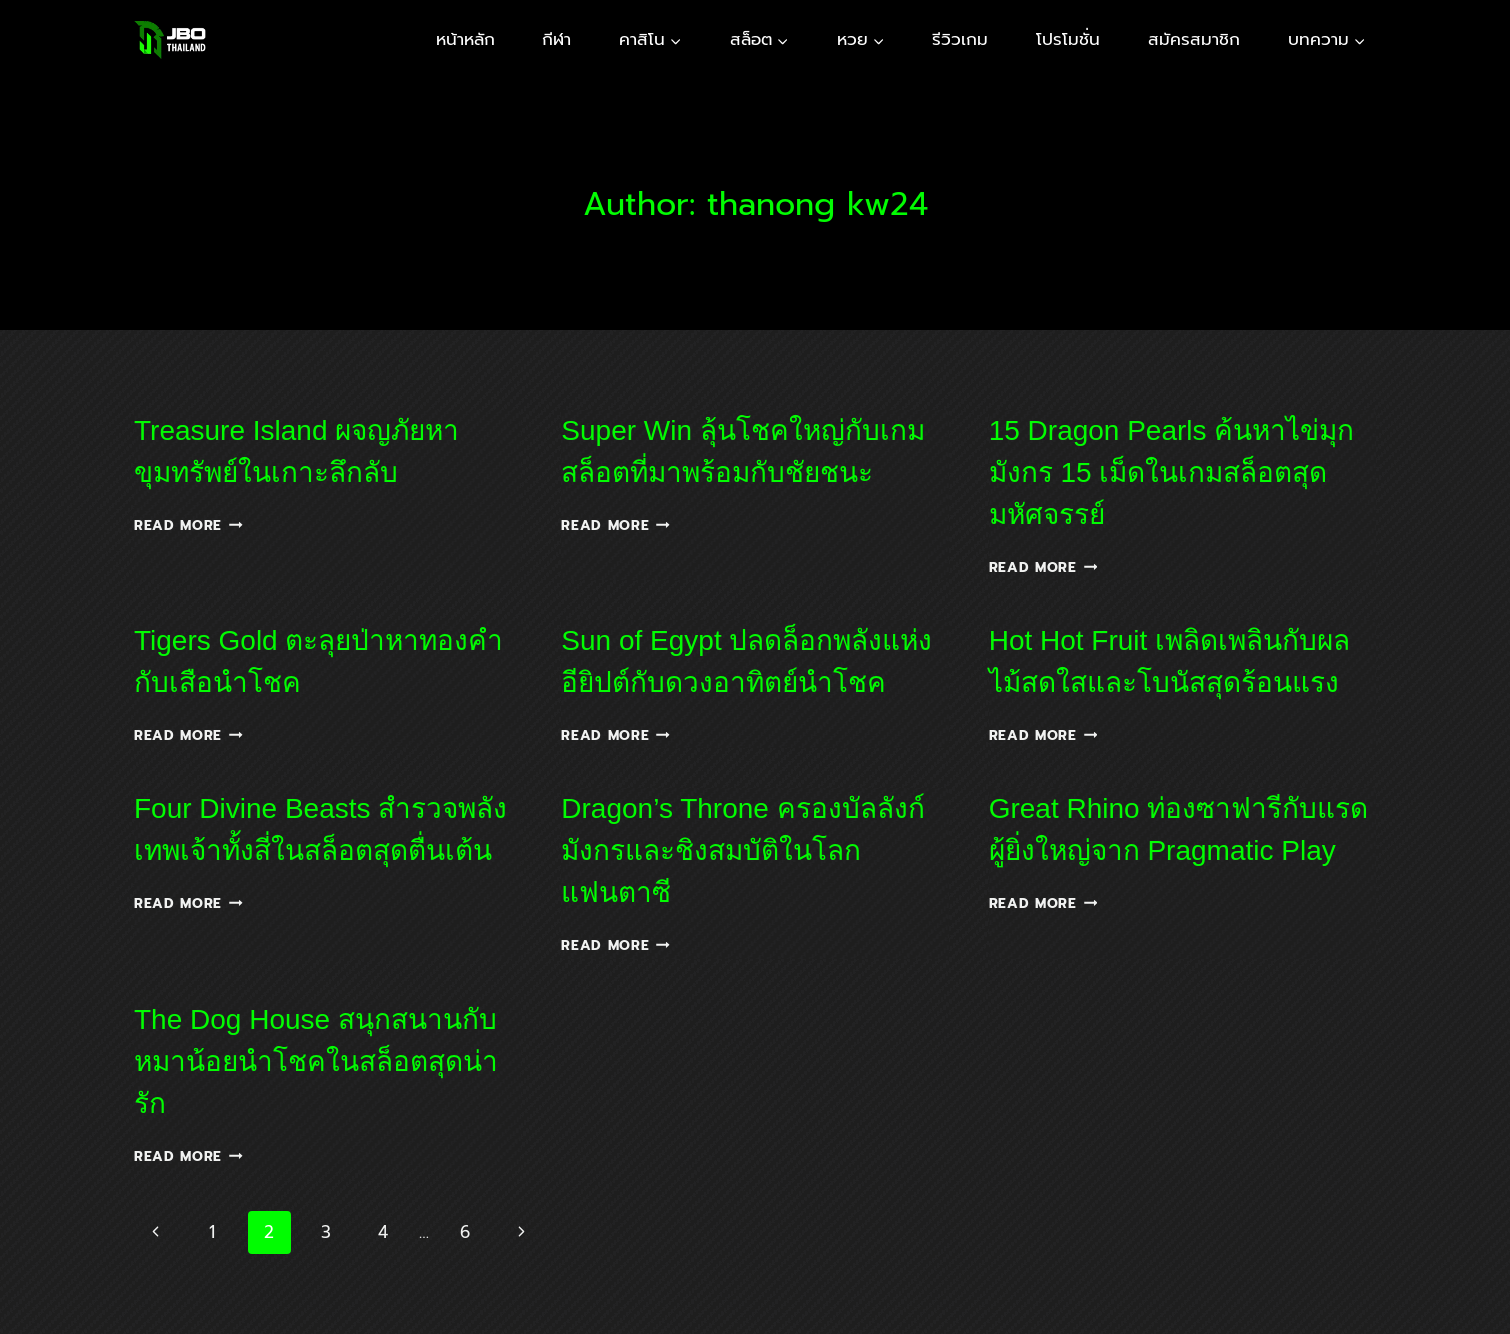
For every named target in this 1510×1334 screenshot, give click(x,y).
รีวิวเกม (960, 39)
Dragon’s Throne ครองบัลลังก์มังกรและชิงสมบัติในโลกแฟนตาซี (742, 850)
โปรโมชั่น (1068, 39)
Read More (188, 525)
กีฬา (556, 39)
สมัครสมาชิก (1194, 39)
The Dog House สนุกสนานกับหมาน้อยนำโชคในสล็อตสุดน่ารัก (316, 1061)
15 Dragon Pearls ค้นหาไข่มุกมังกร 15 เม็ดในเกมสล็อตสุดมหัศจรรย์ (1172, 472)
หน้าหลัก (465, 39)
